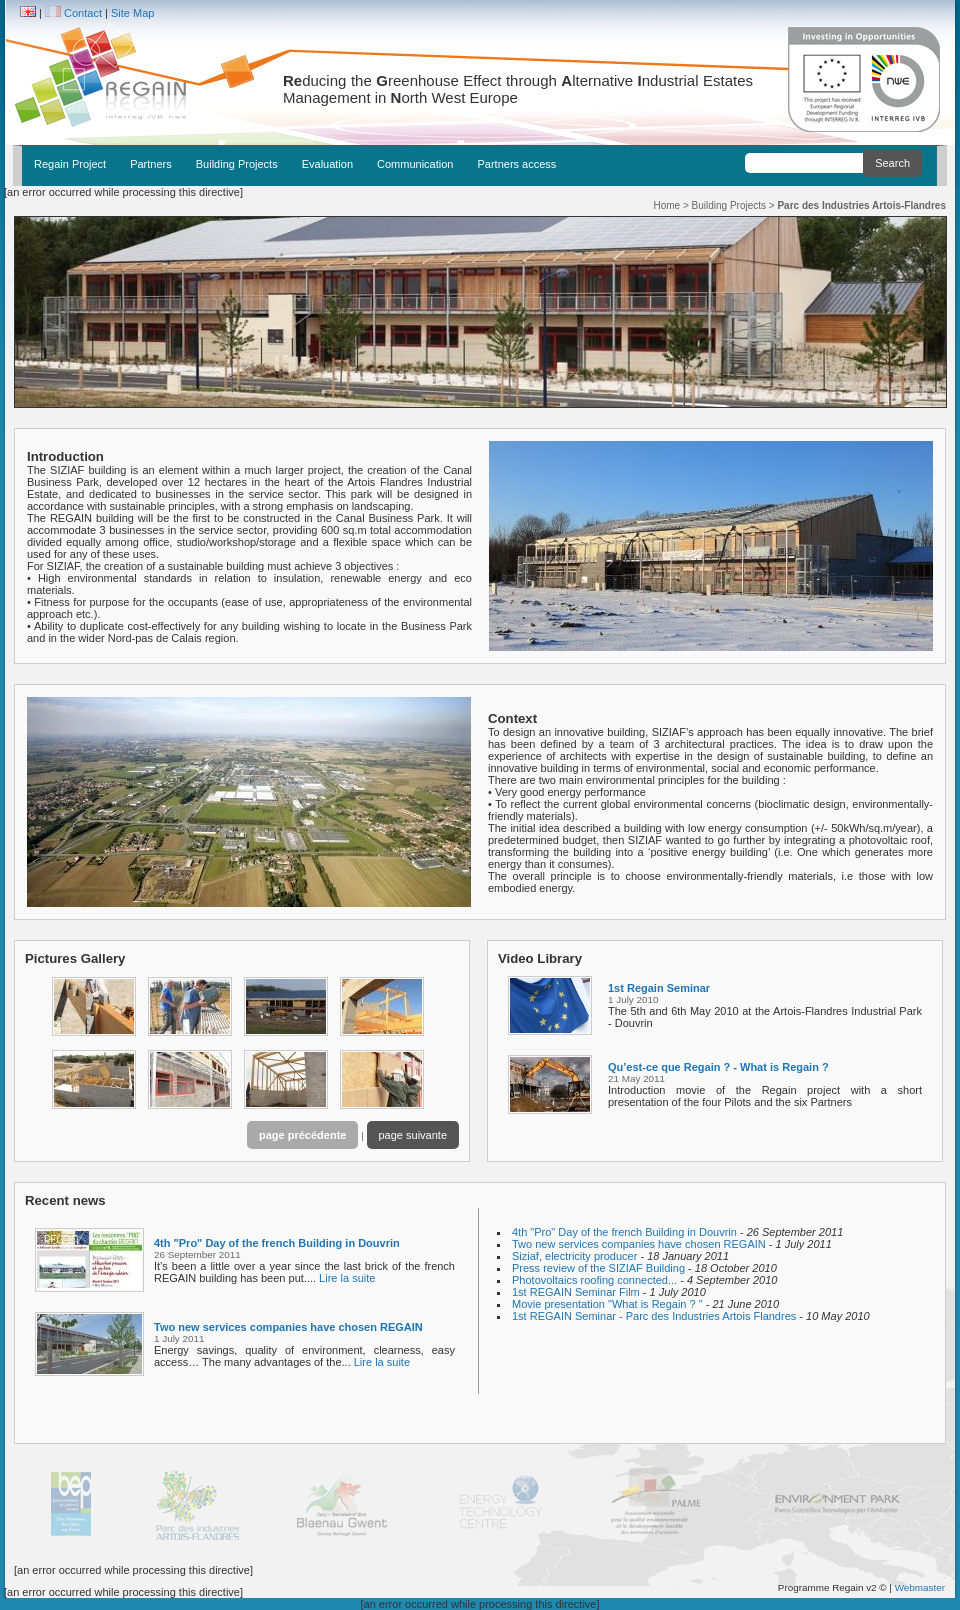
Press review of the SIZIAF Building (600, 1268)
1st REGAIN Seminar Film (577, 1292)
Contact (83, 13)
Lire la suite (347, 1278)
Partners (151, 164)
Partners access (516, 164)
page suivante (413, 1135)
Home (666, 205)
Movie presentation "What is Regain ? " (609, 1304)
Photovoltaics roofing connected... (596, 1280)
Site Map (132, 13)
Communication (415, 164)
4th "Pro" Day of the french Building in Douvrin (277, 1243)
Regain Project (70, 164)
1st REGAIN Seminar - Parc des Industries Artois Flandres (655, 1316)
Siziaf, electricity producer (576, 1256)
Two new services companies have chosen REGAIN (288, 1327)
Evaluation (327, 164)
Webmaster (920, 1587)
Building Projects (237, 164)
